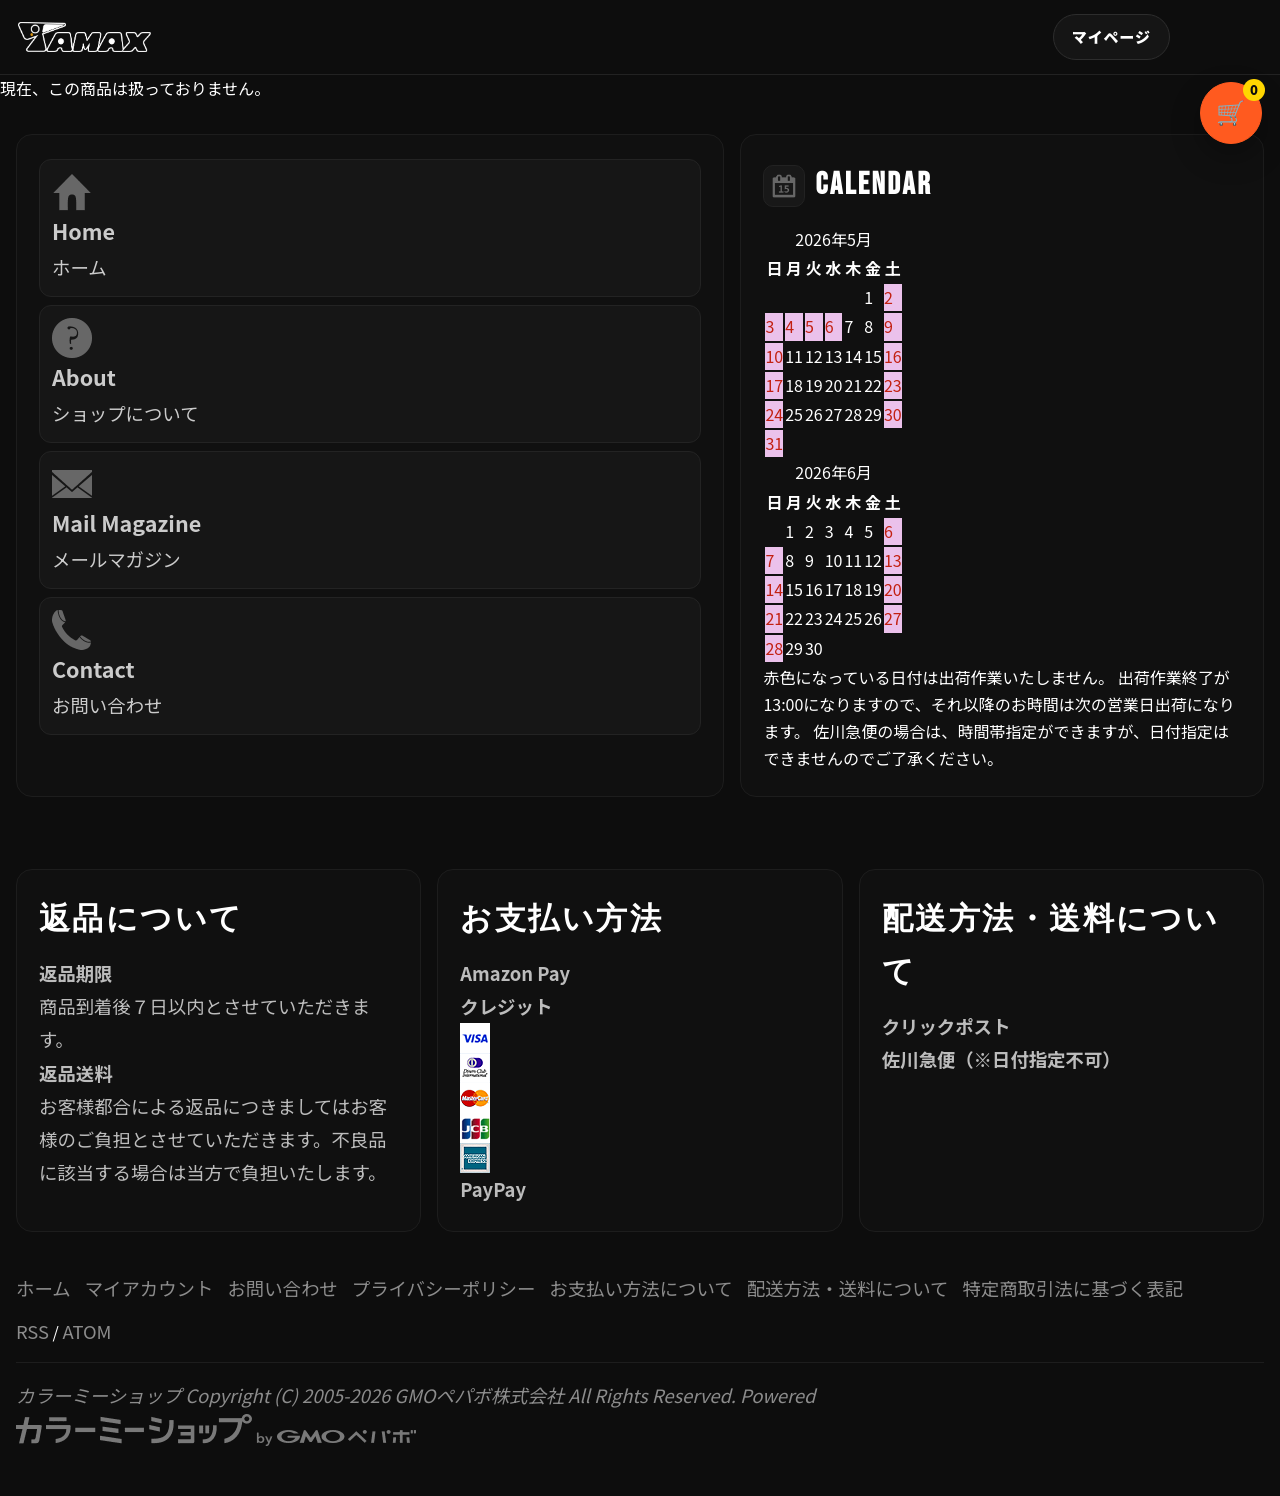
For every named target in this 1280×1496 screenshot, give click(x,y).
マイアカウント (1111, 37)
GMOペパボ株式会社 (479, 1395)
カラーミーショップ (98, 1395)
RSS (32, 1331)
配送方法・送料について (848, 1288)
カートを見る (1252, 91)
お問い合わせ (282, 1288)
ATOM (86, 1331)
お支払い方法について (640, 1288)
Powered (418, 1415)
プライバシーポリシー (444, 1288)
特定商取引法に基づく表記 (1072, 1288)
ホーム (43, 1288)
